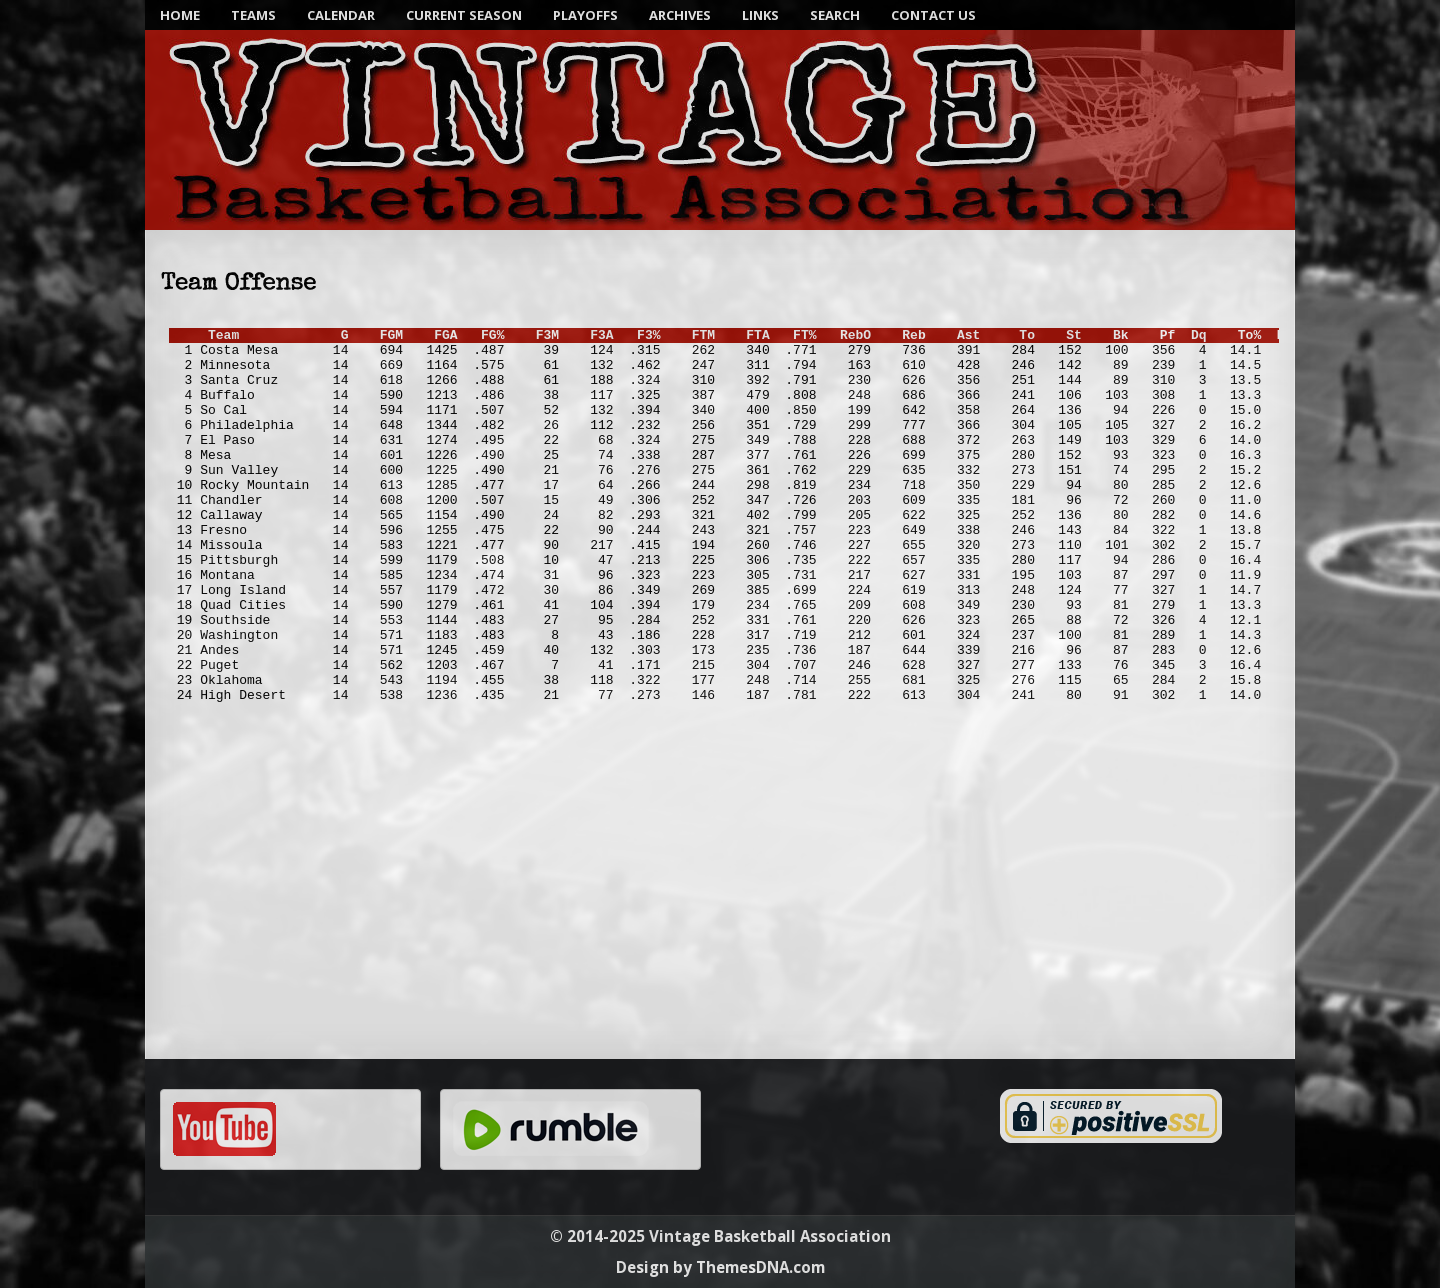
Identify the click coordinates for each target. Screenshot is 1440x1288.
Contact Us (933, 15)
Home (180, 15)
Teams (253, 15)
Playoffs (585, 15)
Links (760, 15)
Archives (680, 15)
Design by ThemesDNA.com (720, 1267)
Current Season (464, 15)
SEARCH (835, 15)
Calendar (341, 15)
